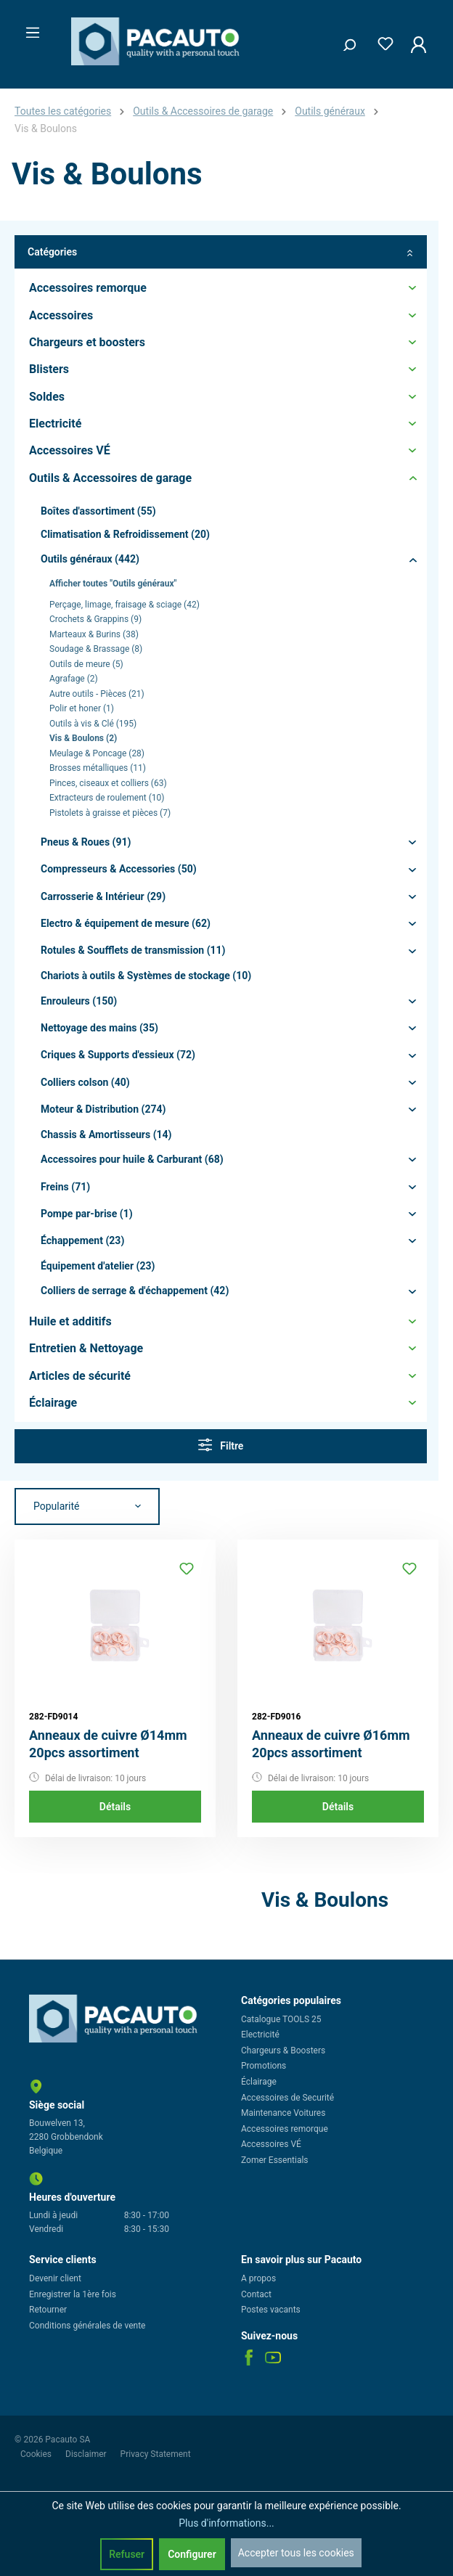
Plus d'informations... (226, 2523)
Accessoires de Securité (287, 2098)
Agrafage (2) (73, 679)
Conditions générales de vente (87, 2326)
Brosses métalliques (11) (97, 768)
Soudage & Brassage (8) (95, 649)
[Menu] (28, 28)
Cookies (37, 2454)
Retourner (48, 2310)
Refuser (126, 2554)
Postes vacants (271, 2310)
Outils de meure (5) (86, 664)
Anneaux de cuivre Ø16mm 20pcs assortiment (331, 1743)
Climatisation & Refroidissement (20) (125, 534)
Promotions (263, 2066)
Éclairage (259, 2082)
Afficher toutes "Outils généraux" (112, 583)
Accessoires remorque (284, 2129)
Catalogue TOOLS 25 (281, 2019)
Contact (256, 2294)
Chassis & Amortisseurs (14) (106, 1134)
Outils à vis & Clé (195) (92, 724)
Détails (115, 1806)
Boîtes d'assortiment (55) (98, 511)
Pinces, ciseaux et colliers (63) (108, 783)
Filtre (221, 1445)
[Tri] (87, 1507)
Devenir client (55, 2278)
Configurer (192, 2554)
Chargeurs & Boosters (283, 2050)
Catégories (221, 252)
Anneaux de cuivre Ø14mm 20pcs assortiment (108, 1743)
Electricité (260, 2034)
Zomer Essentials (275, 2160)
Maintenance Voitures (283, 2113)
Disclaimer (87, 2454)
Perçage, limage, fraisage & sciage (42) (124, 605)
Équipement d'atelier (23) (98, 1266)
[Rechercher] (344, 41)
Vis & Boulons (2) (83, 738)
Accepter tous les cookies (296, 2553)
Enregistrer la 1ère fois (72, 2294)
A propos (258, 2278)
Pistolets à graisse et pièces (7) (110, 813)
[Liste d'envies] (381, 41)
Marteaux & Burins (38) (94, 634)
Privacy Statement (156, 2454)
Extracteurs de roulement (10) (106, 798)
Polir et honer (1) (81, 708)
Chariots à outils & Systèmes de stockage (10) (146, 975)
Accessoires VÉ (271, 2144)
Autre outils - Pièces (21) (96, 694)
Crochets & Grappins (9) (95, 619)
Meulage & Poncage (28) (96, 753)
